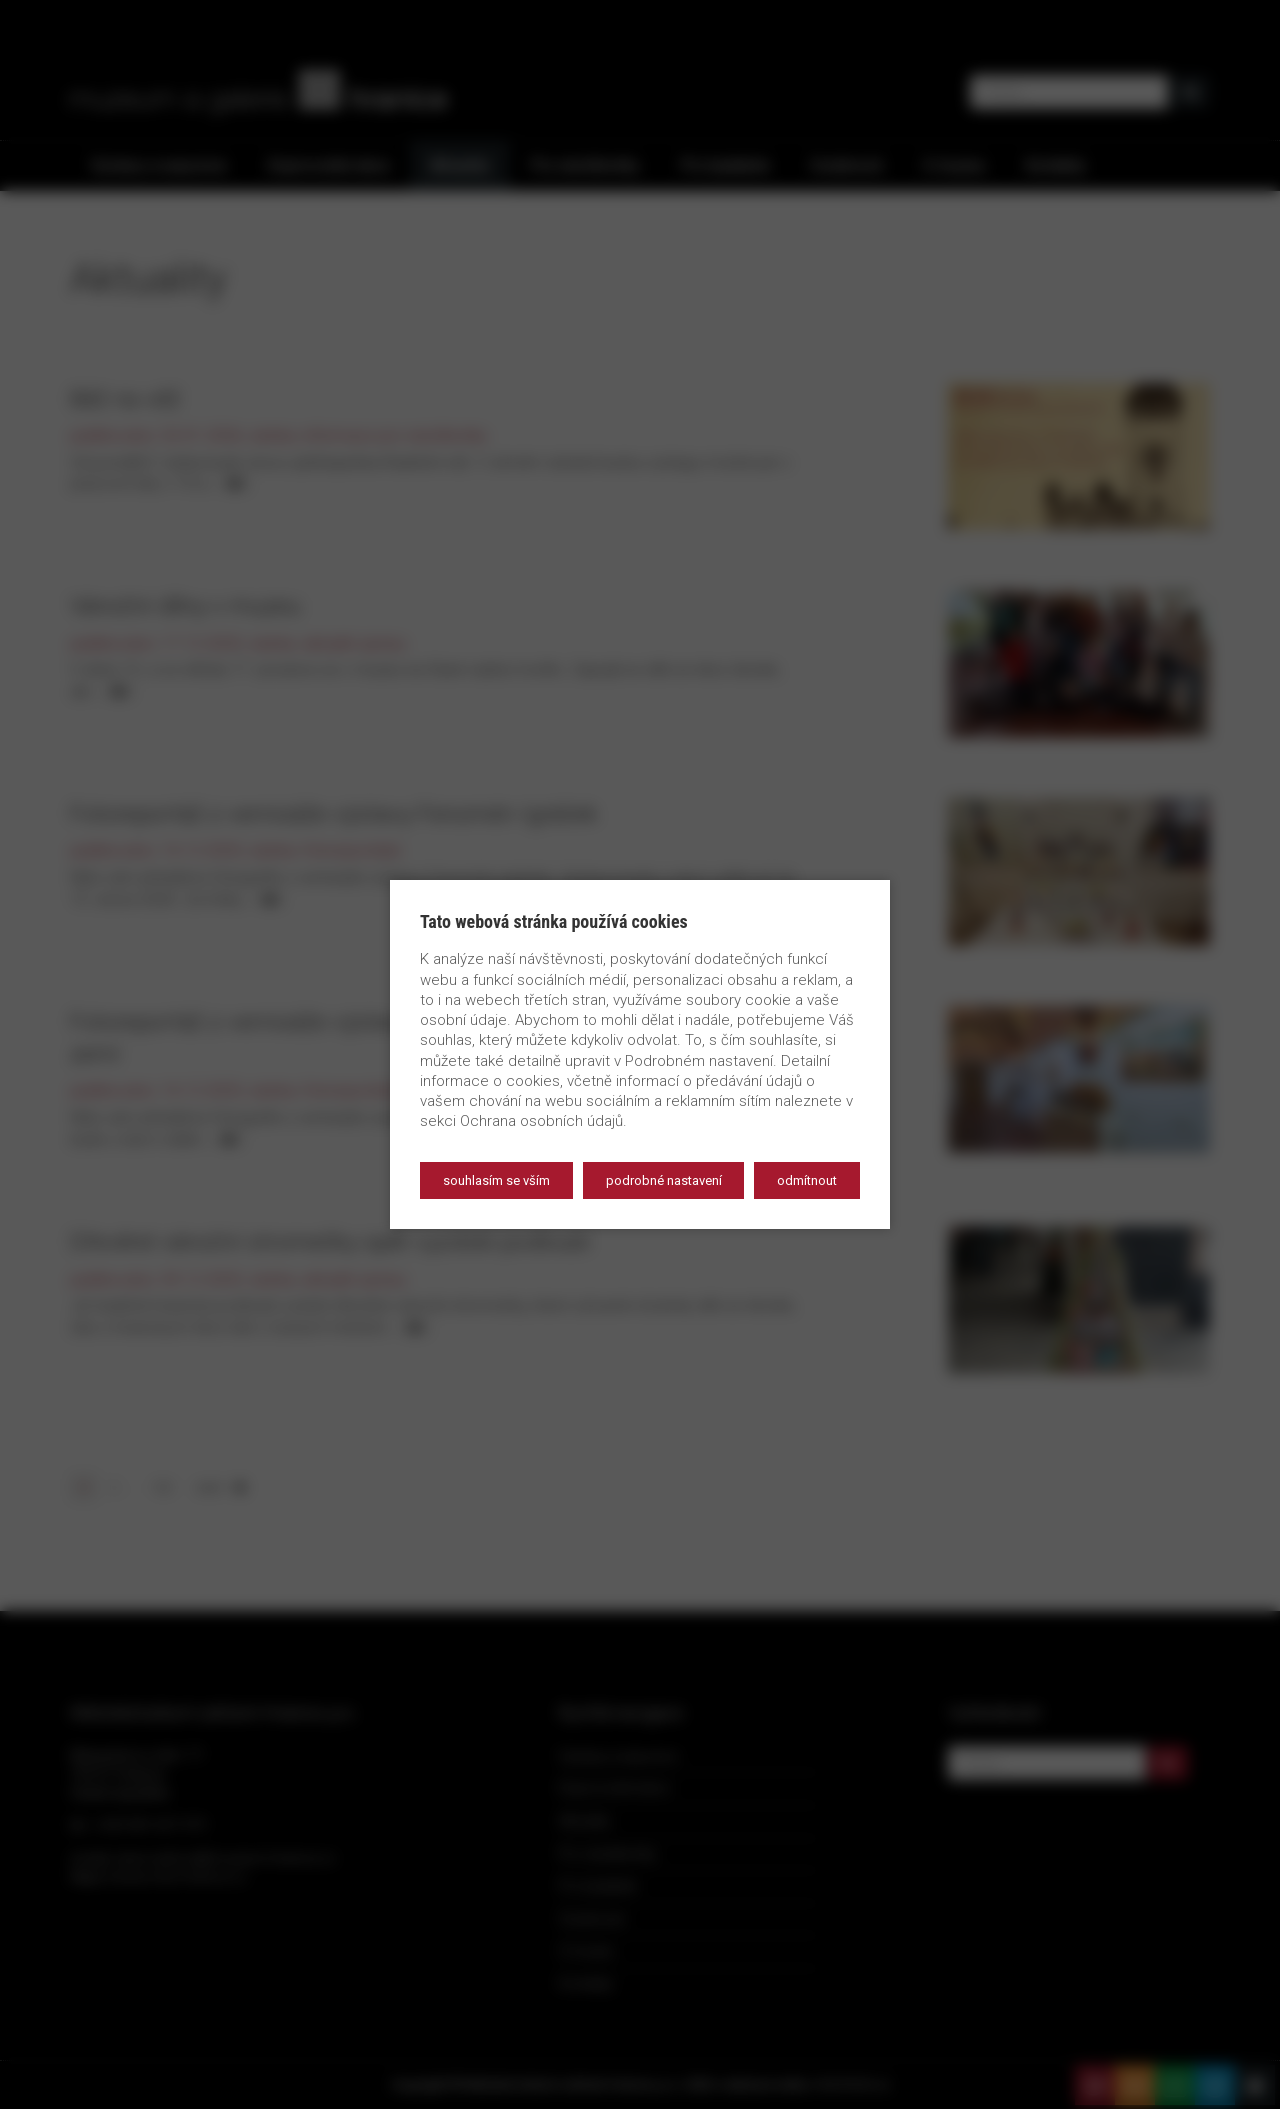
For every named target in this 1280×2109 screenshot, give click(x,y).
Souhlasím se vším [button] (496, 1180)
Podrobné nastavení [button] (664, 1180)
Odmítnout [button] (807, 1180)
